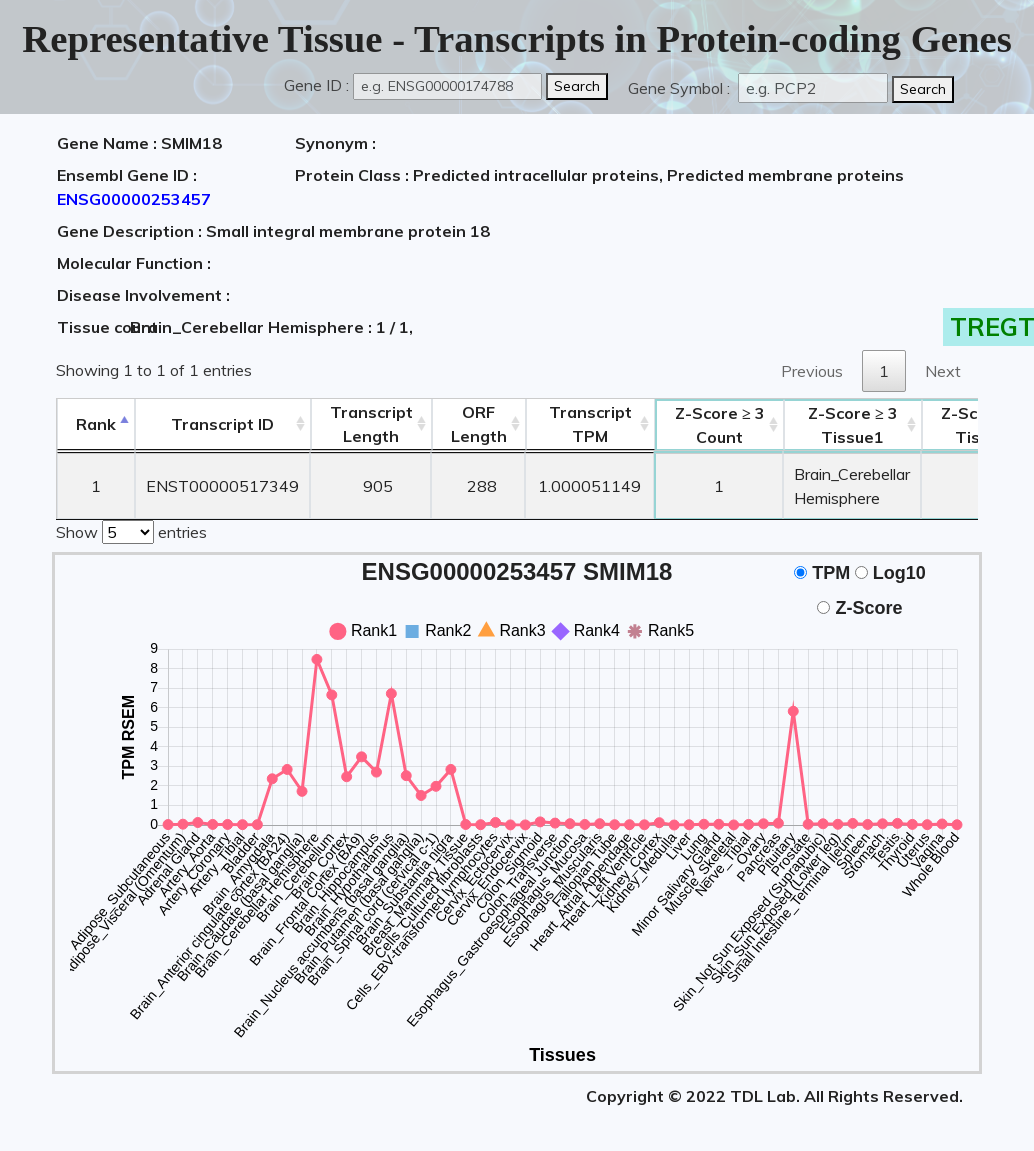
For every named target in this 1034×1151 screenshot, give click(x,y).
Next (943, 371)
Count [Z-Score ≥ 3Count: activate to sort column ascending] (720, 425)
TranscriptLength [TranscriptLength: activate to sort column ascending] (371, 424)
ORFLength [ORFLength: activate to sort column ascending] (479, 424)
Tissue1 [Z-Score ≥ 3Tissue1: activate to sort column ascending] (853, 425)
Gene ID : (316, 85)
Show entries (131, 530)
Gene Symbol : (681, 88)
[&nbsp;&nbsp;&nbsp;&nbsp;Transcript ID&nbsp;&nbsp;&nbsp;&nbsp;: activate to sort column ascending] (222, 424)
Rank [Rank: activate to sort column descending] (96, 424)
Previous (812, 371)
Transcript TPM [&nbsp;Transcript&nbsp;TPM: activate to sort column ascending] (590, 424)
